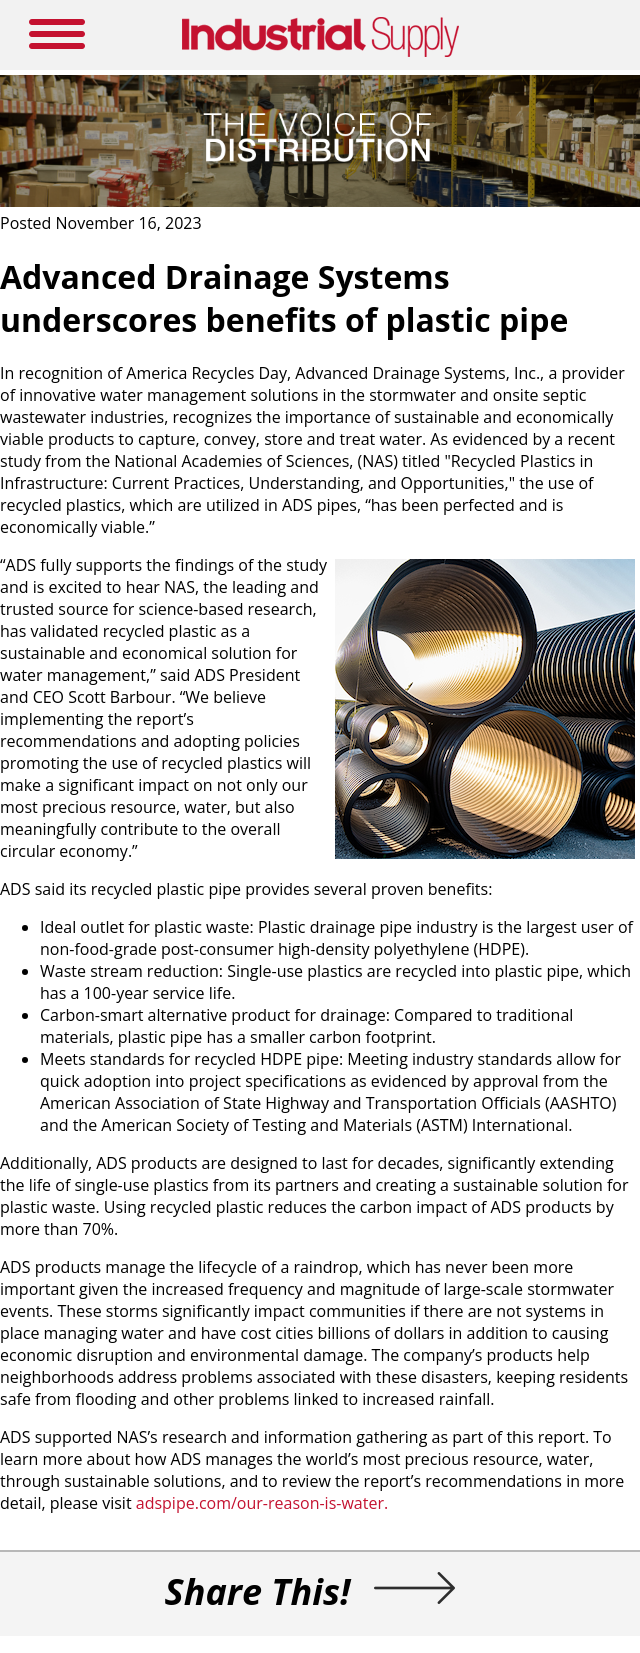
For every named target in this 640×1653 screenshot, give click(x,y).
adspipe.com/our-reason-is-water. (262, 1503)
